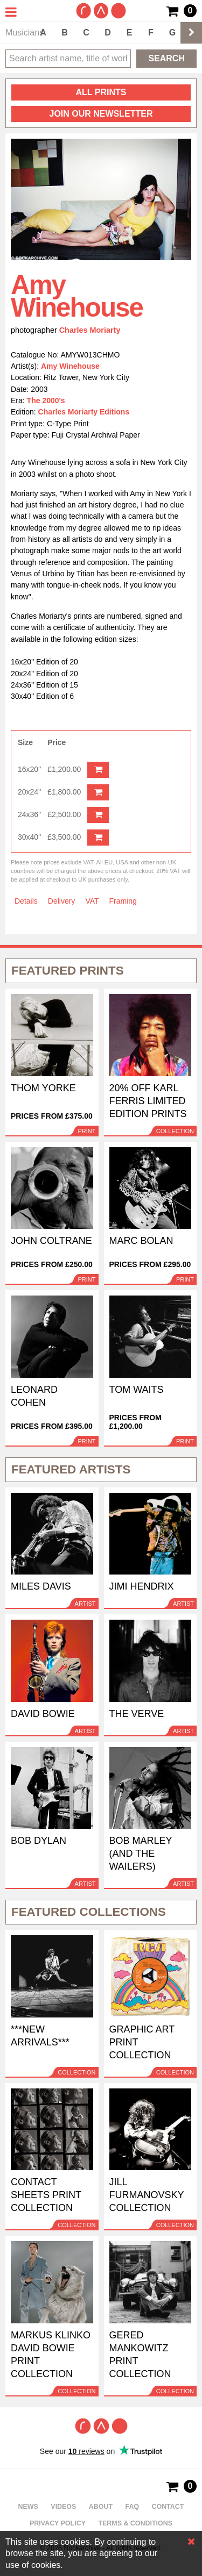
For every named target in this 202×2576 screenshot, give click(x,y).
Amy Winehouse (70, 366)
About (101, 2506)
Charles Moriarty (90, 330)
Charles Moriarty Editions (84, 411)
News (28, 2506)
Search (166, 58)
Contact (168, 2506)
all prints (101, 92)
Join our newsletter (100, 113)
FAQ (133, 2506)
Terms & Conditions (135, 2523)
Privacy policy (58, 2523)
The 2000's (46, 400)
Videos (63, 2506)
